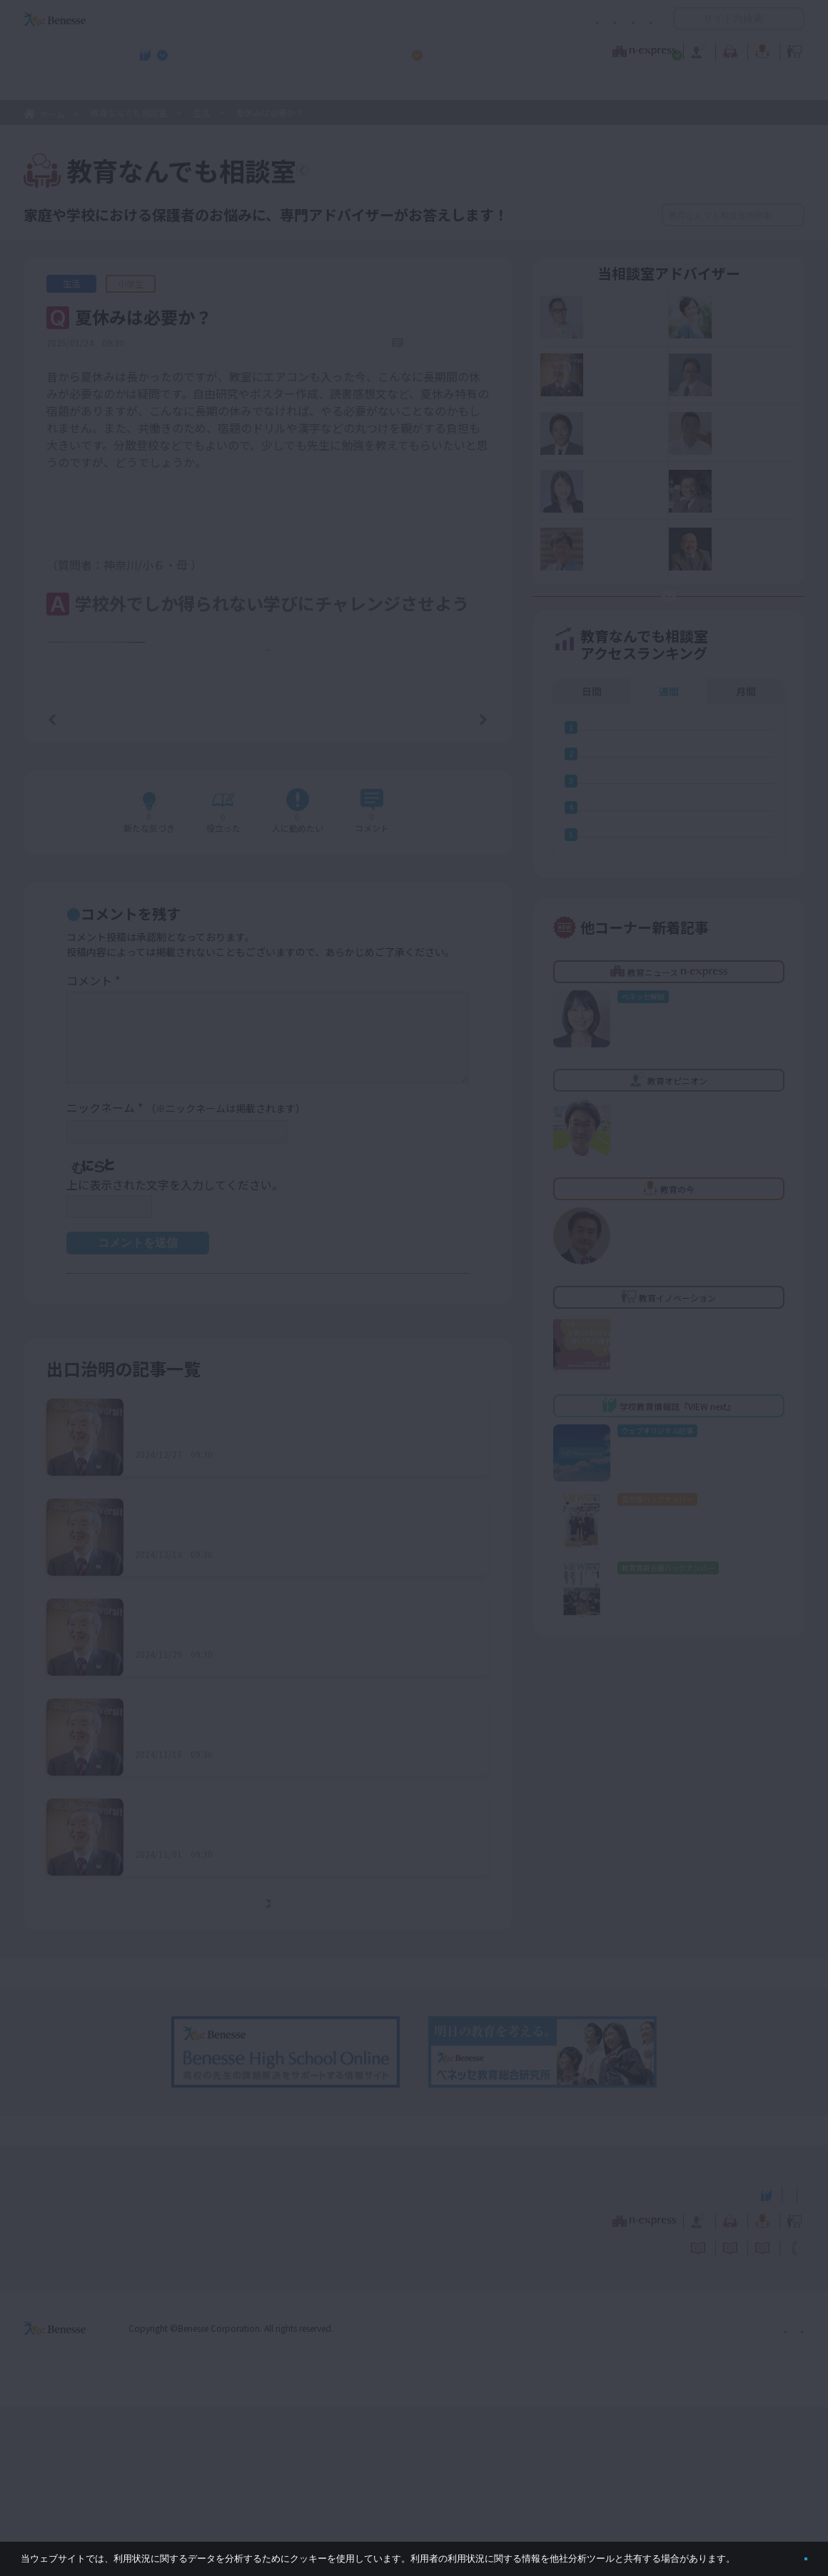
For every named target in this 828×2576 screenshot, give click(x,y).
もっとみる (272, 2073)
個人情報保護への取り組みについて (681, 2496)
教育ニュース (324, 49)
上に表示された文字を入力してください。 (174, 1354)
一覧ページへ (267, 885)
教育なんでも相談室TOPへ (397, 173)
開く (685, 19)
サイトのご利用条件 (292, 19)
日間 (592, 757)
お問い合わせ (625, 19)
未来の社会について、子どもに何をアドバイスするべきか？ (289, 1799)
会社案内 (787, 2496)
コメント (93, 1150)
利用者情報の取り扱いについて (512, 19)
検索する (791, 214)
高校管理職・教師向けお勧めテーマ (406, 86)
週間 (669, 757)
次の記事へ (446, 884)
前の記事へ (88, 884)
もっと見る (276, 815)
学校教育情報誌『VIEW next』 (156, 86)
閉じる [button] (783, 2552)
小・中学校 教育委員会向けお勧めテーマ (666, 86)
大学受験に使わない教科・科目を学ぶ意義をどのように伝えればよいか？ (300, 1898)
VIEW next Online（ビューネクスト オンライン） (81, 2361)
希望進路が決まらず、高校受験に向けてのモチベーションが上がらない (300, 1998)
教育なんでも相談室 (565, 49)
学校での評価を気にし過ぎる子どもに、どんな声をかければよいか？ (300, 1698)
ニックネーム (186, 1277)
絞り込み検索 (587, 215)
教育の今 (662, 49)
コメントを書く (430, 983)
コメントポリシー (391, 19)
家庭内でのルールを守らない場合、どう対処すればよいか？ (289, 1599)
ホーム (52, 114)
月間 (746, 757)
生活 (201, 112)
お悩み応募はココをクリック (678, 646)
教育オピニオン (454, 49)
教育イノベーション (759, 49)
